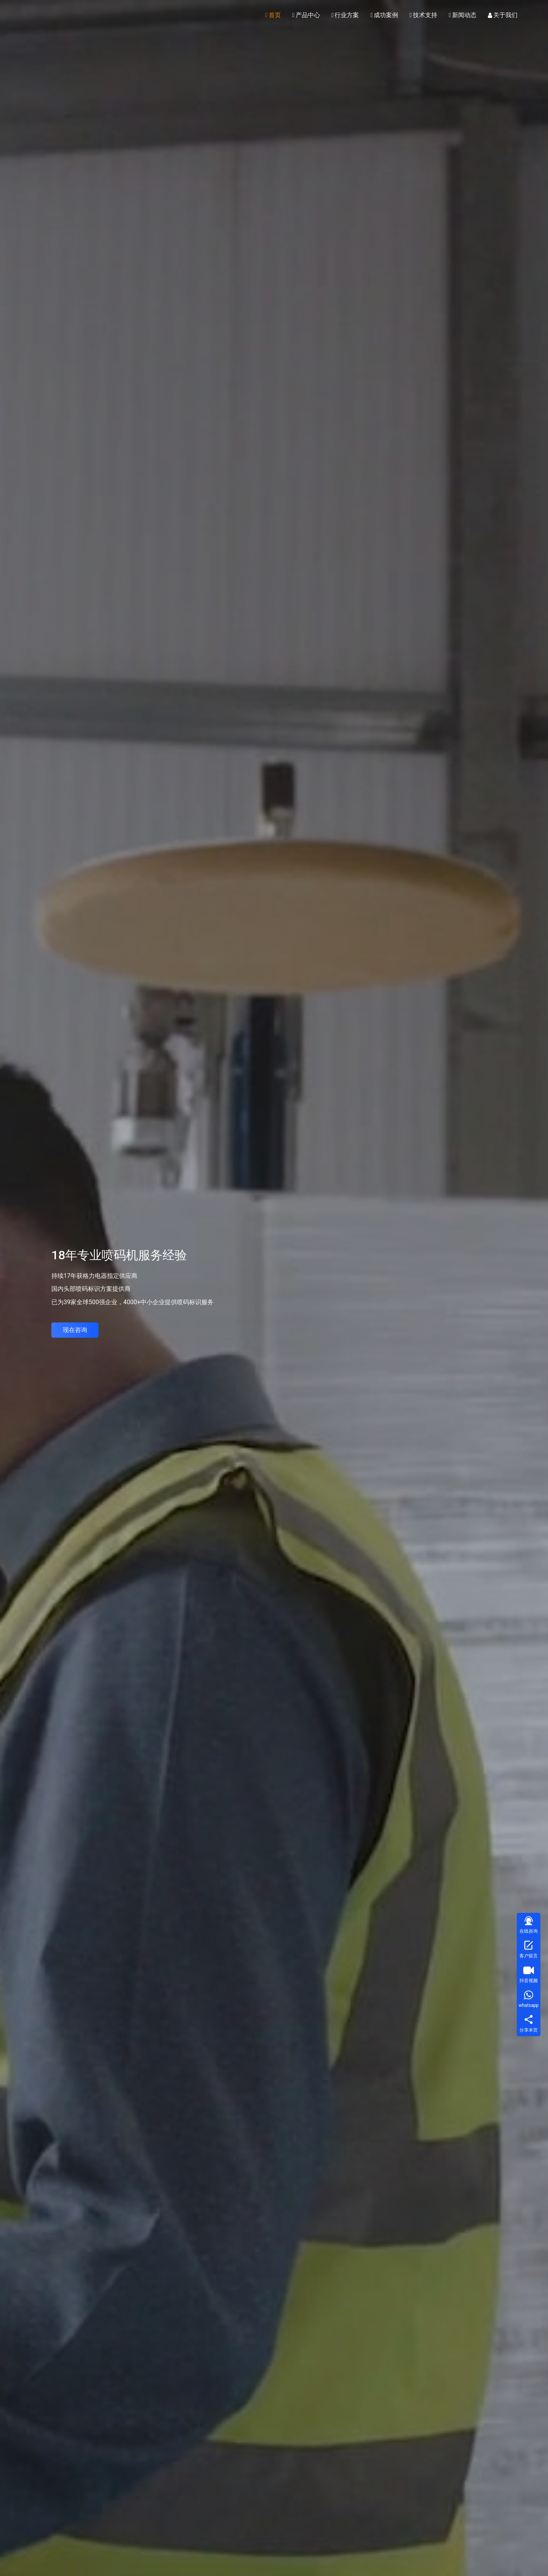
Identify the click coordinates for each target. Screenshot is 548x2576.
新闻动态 (462, 15)
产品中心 (306, 15)
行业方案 (345, 15)
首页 (273, 15)
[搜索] (532, 15)
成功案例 (384, 15)
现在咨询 (75, 1329)
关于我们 (503, 15)
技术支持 (423, 15)
